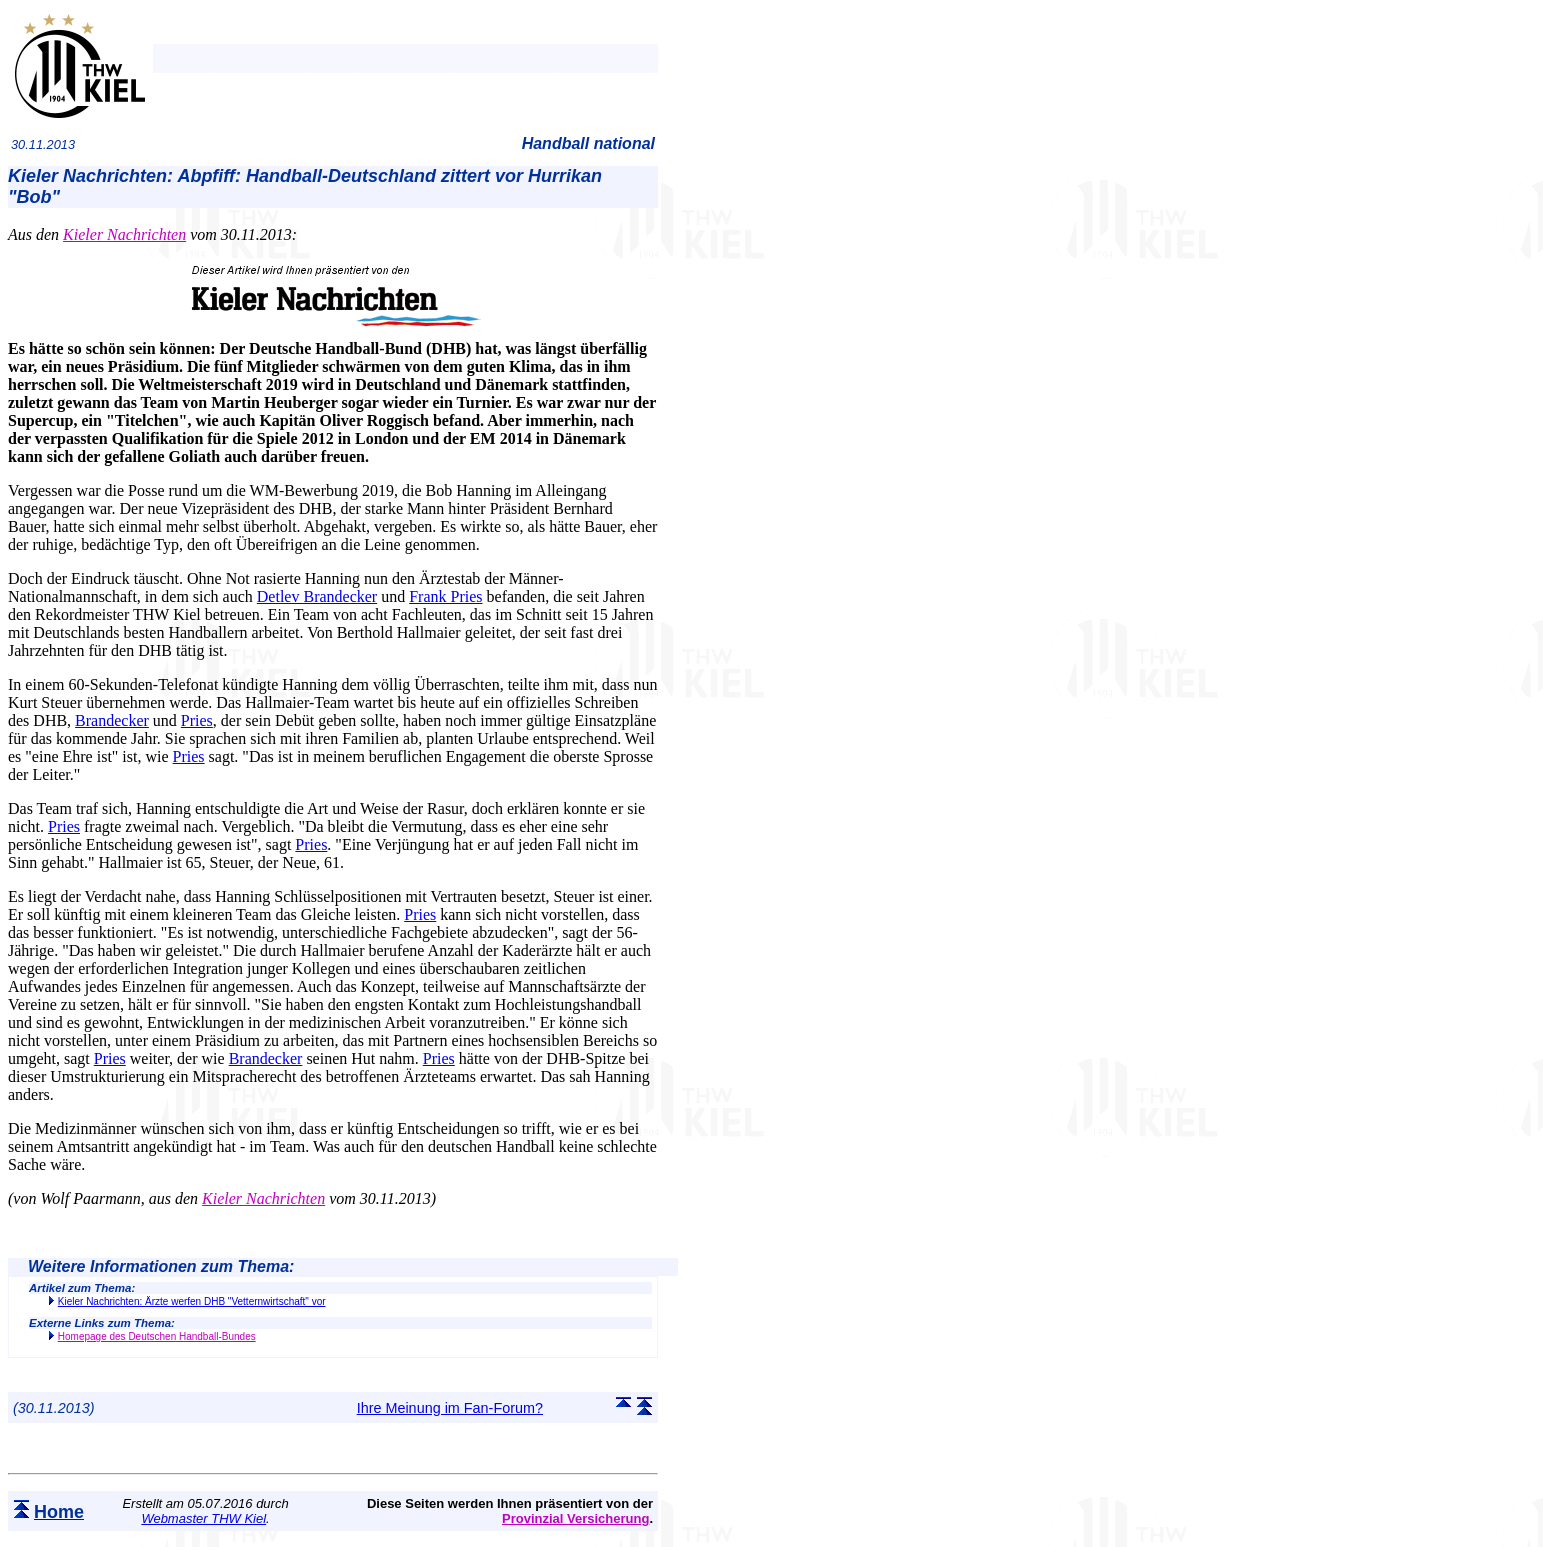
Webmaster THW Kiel (203, 1518)
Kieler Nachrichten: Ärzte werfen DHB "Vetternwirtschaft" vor (192, 1301)
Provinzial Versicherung (575, 1518)
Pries (197, 720)
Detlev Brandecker (317, 596)
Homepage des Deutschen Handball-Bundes (157, 1336)
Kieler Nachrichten (124, 234)
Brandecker (112, 720)
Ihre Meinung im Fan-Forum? (450, 1408)
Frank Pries (445, 596)
